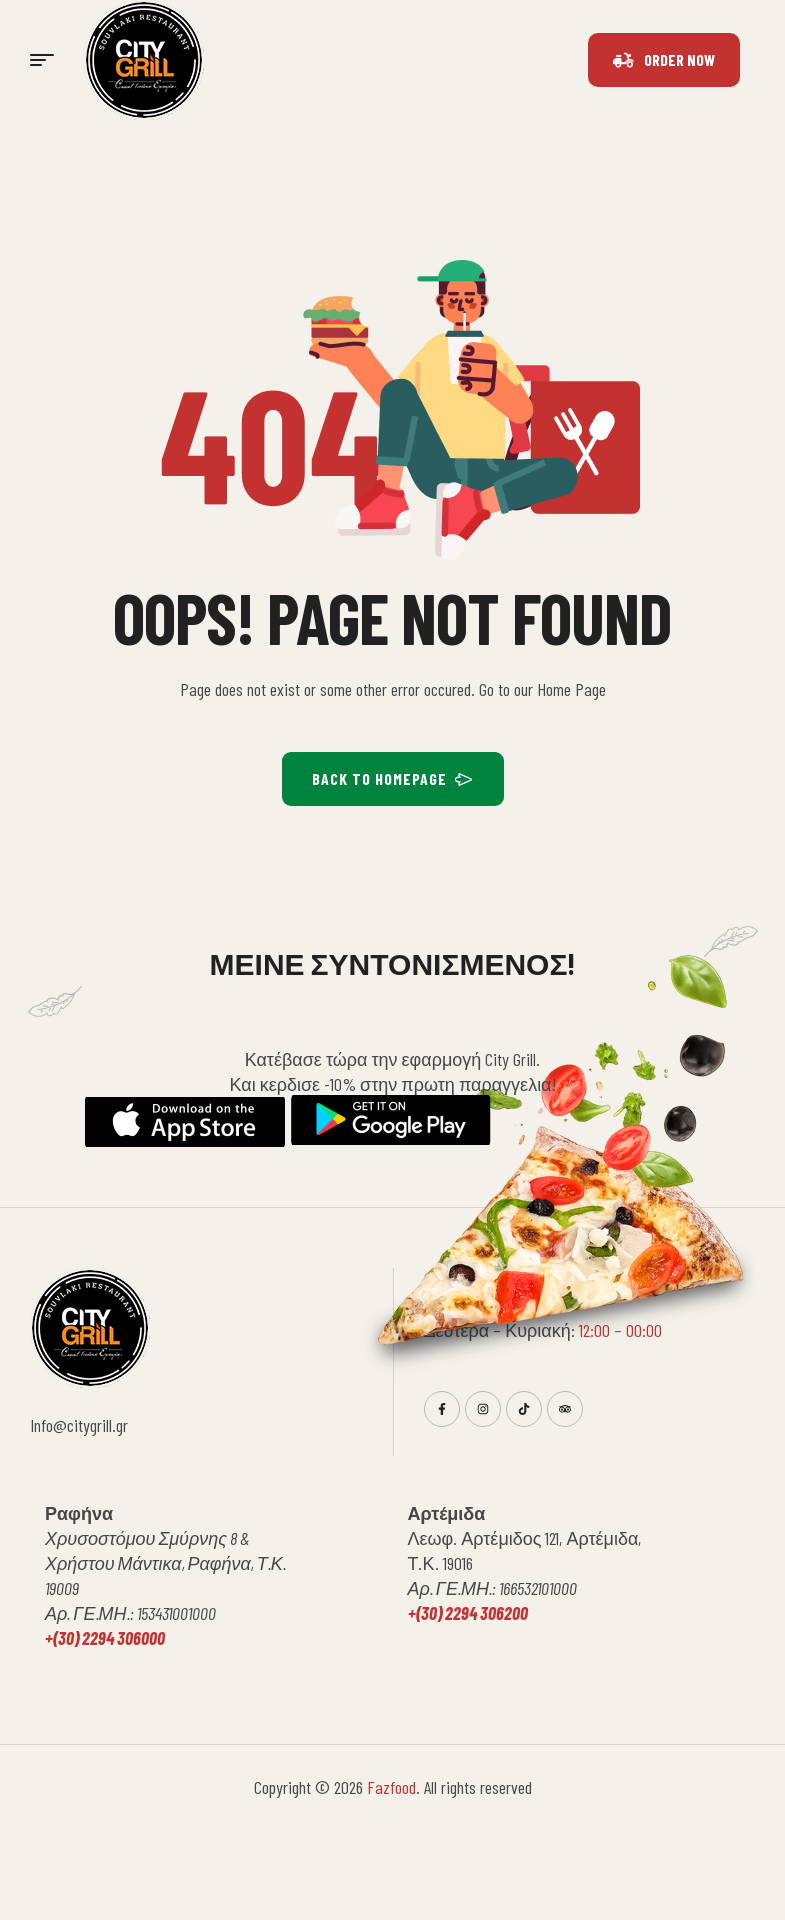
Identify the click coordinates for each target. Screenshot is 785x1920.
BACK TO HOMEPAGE (393, 779)
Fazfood (391, 1787)
